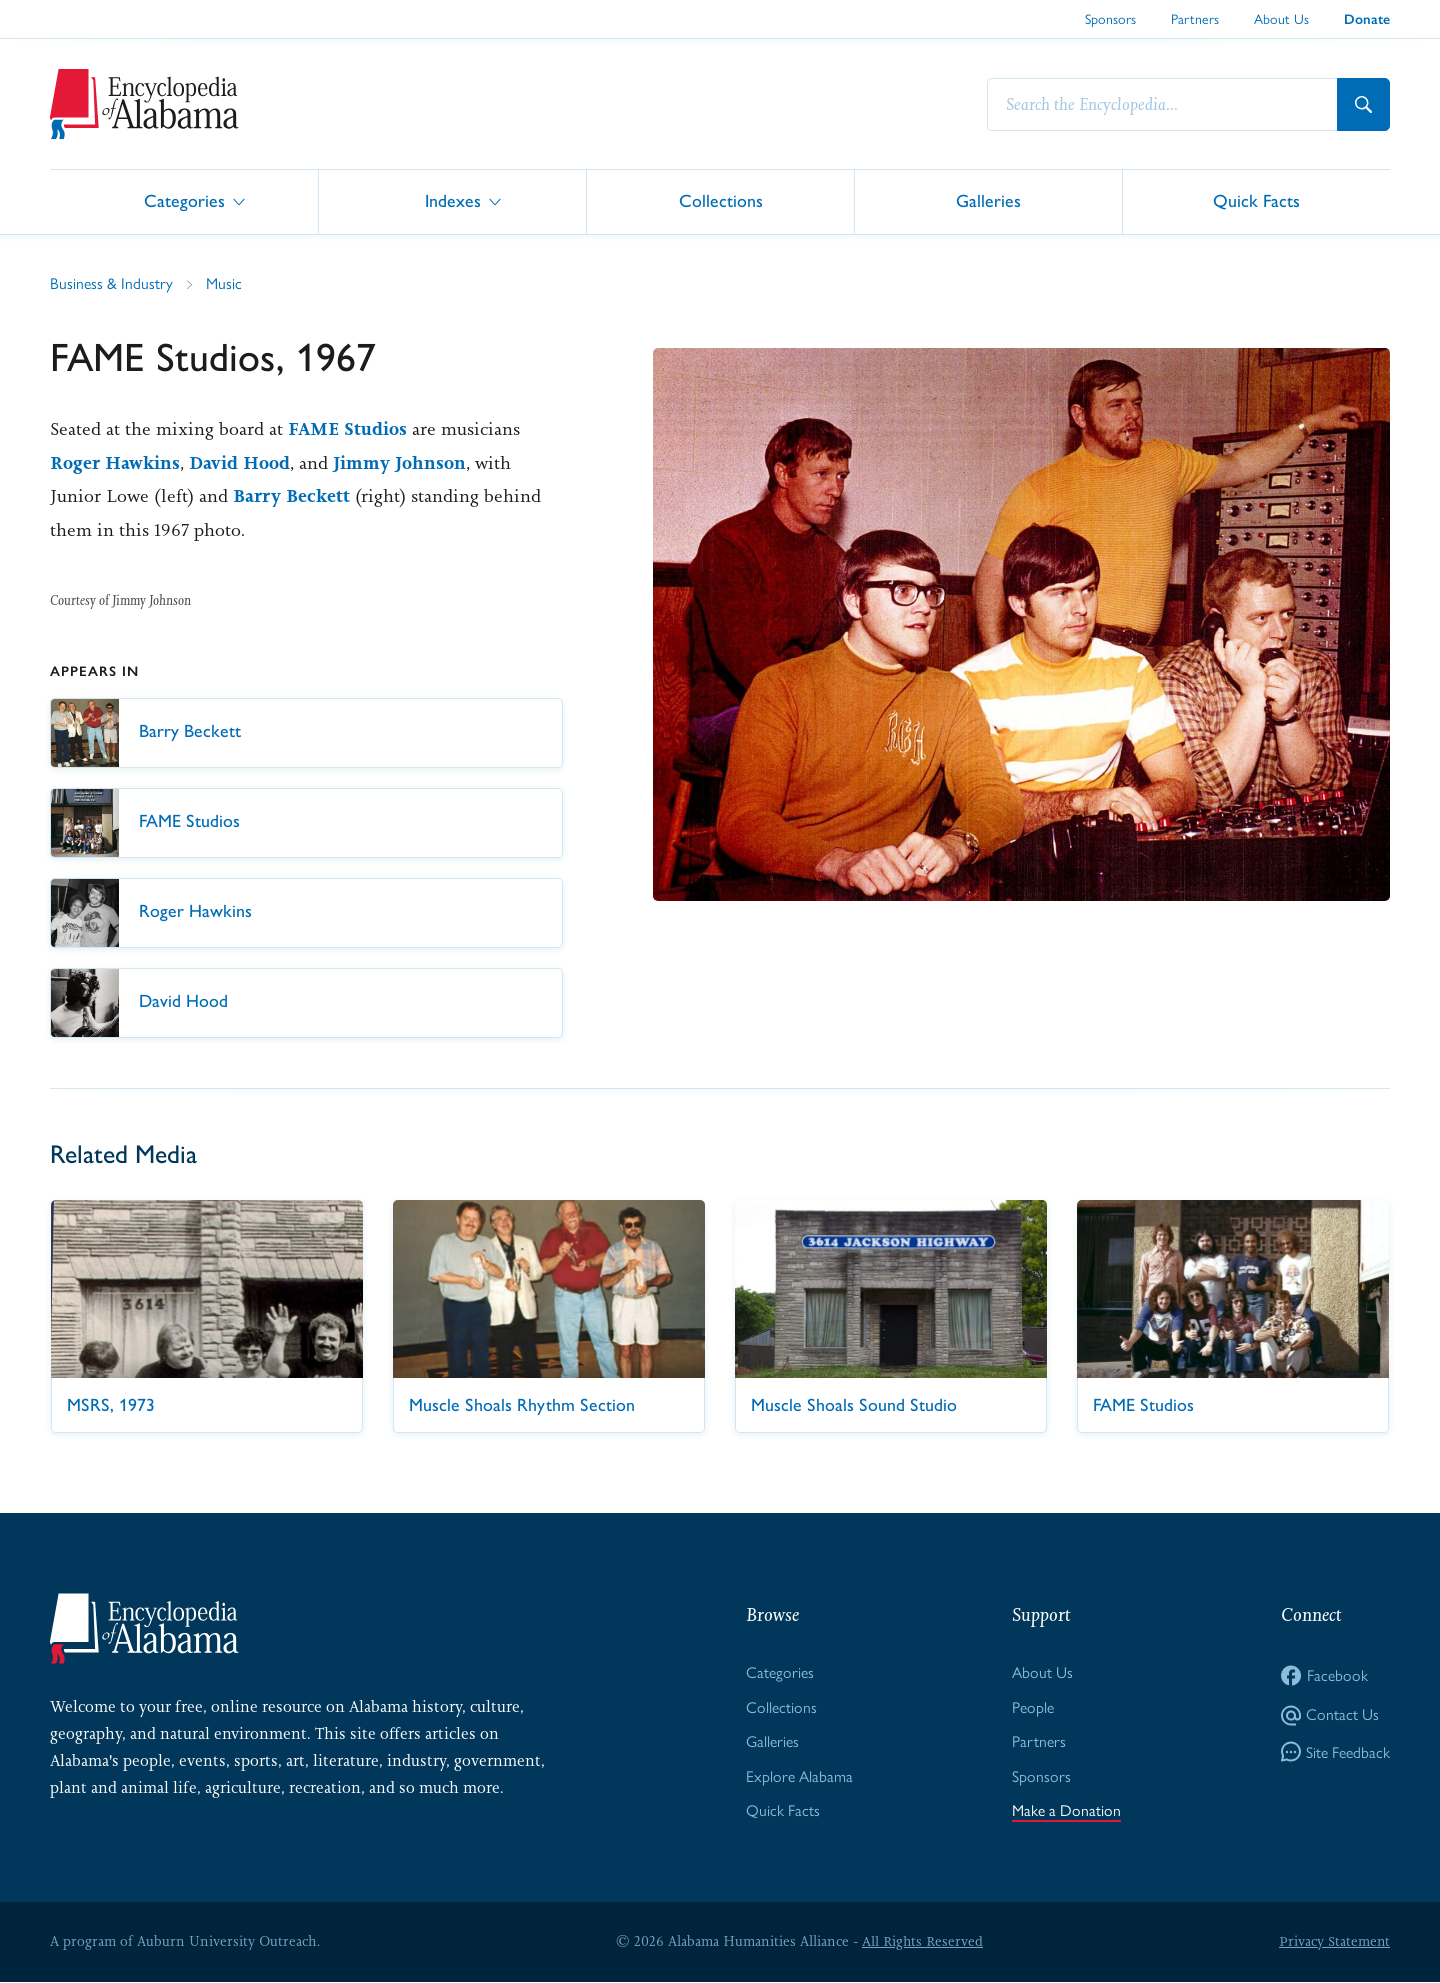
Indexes (453, 200)
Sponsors (1110, 19)
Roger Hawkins (115, 463)
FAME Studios (347, 429)
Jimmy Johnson (399, 463)
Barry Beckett (291, 496)
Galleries (988, 200)
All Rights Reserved (922, 1942)
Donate (1367, 19)
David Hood (239, 463)
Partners (1195, 19)
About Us (1281, 19)
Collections (721, 200)
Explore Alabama (799, 1776)
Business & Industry (111, 283)
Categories (184, 200)
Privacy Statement (1334, 1942)
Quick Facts (1256, 200)
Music (224, 283)
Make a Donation (1066, 1811)
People (1033, 1707)
